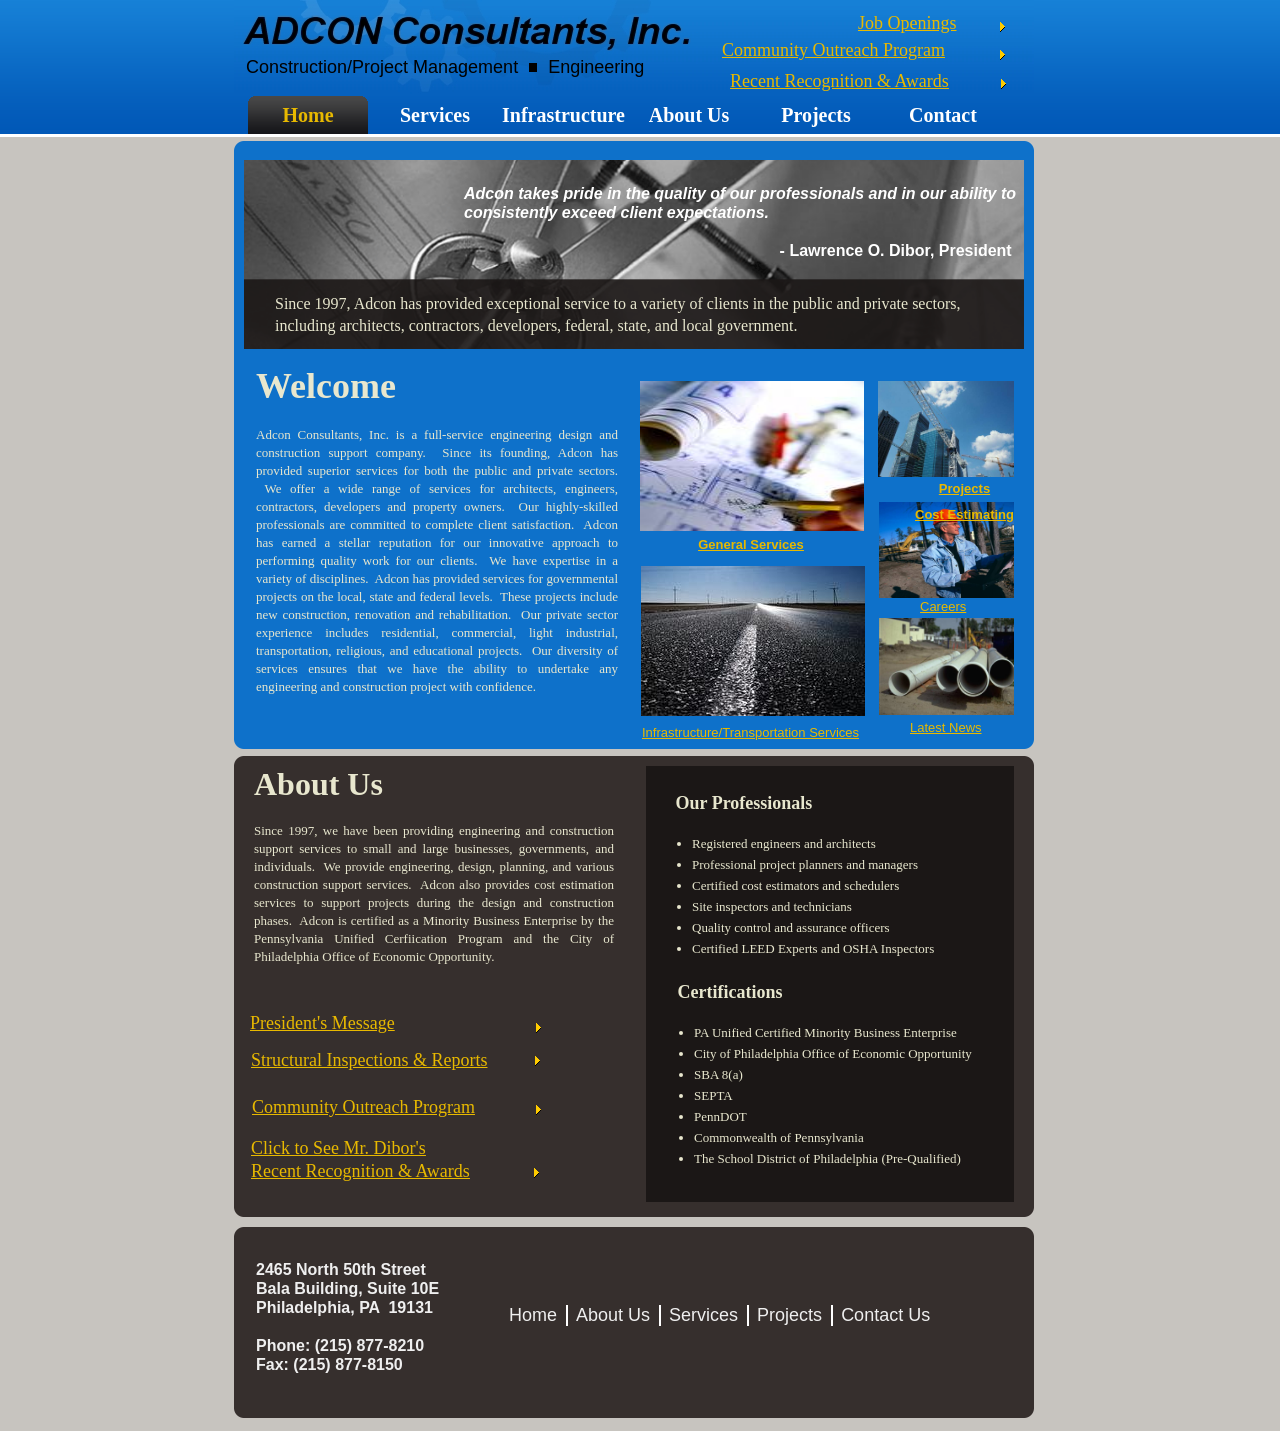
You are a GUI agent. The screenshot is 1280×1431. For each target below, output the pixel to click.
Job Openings (907, 23)
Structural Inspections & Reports (369, 1060)
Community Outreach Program (833, 50)
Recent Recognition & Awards (839, 81)
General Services (751, 544)
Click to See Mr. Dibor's (338, 1148)
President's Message (322, 1023)
